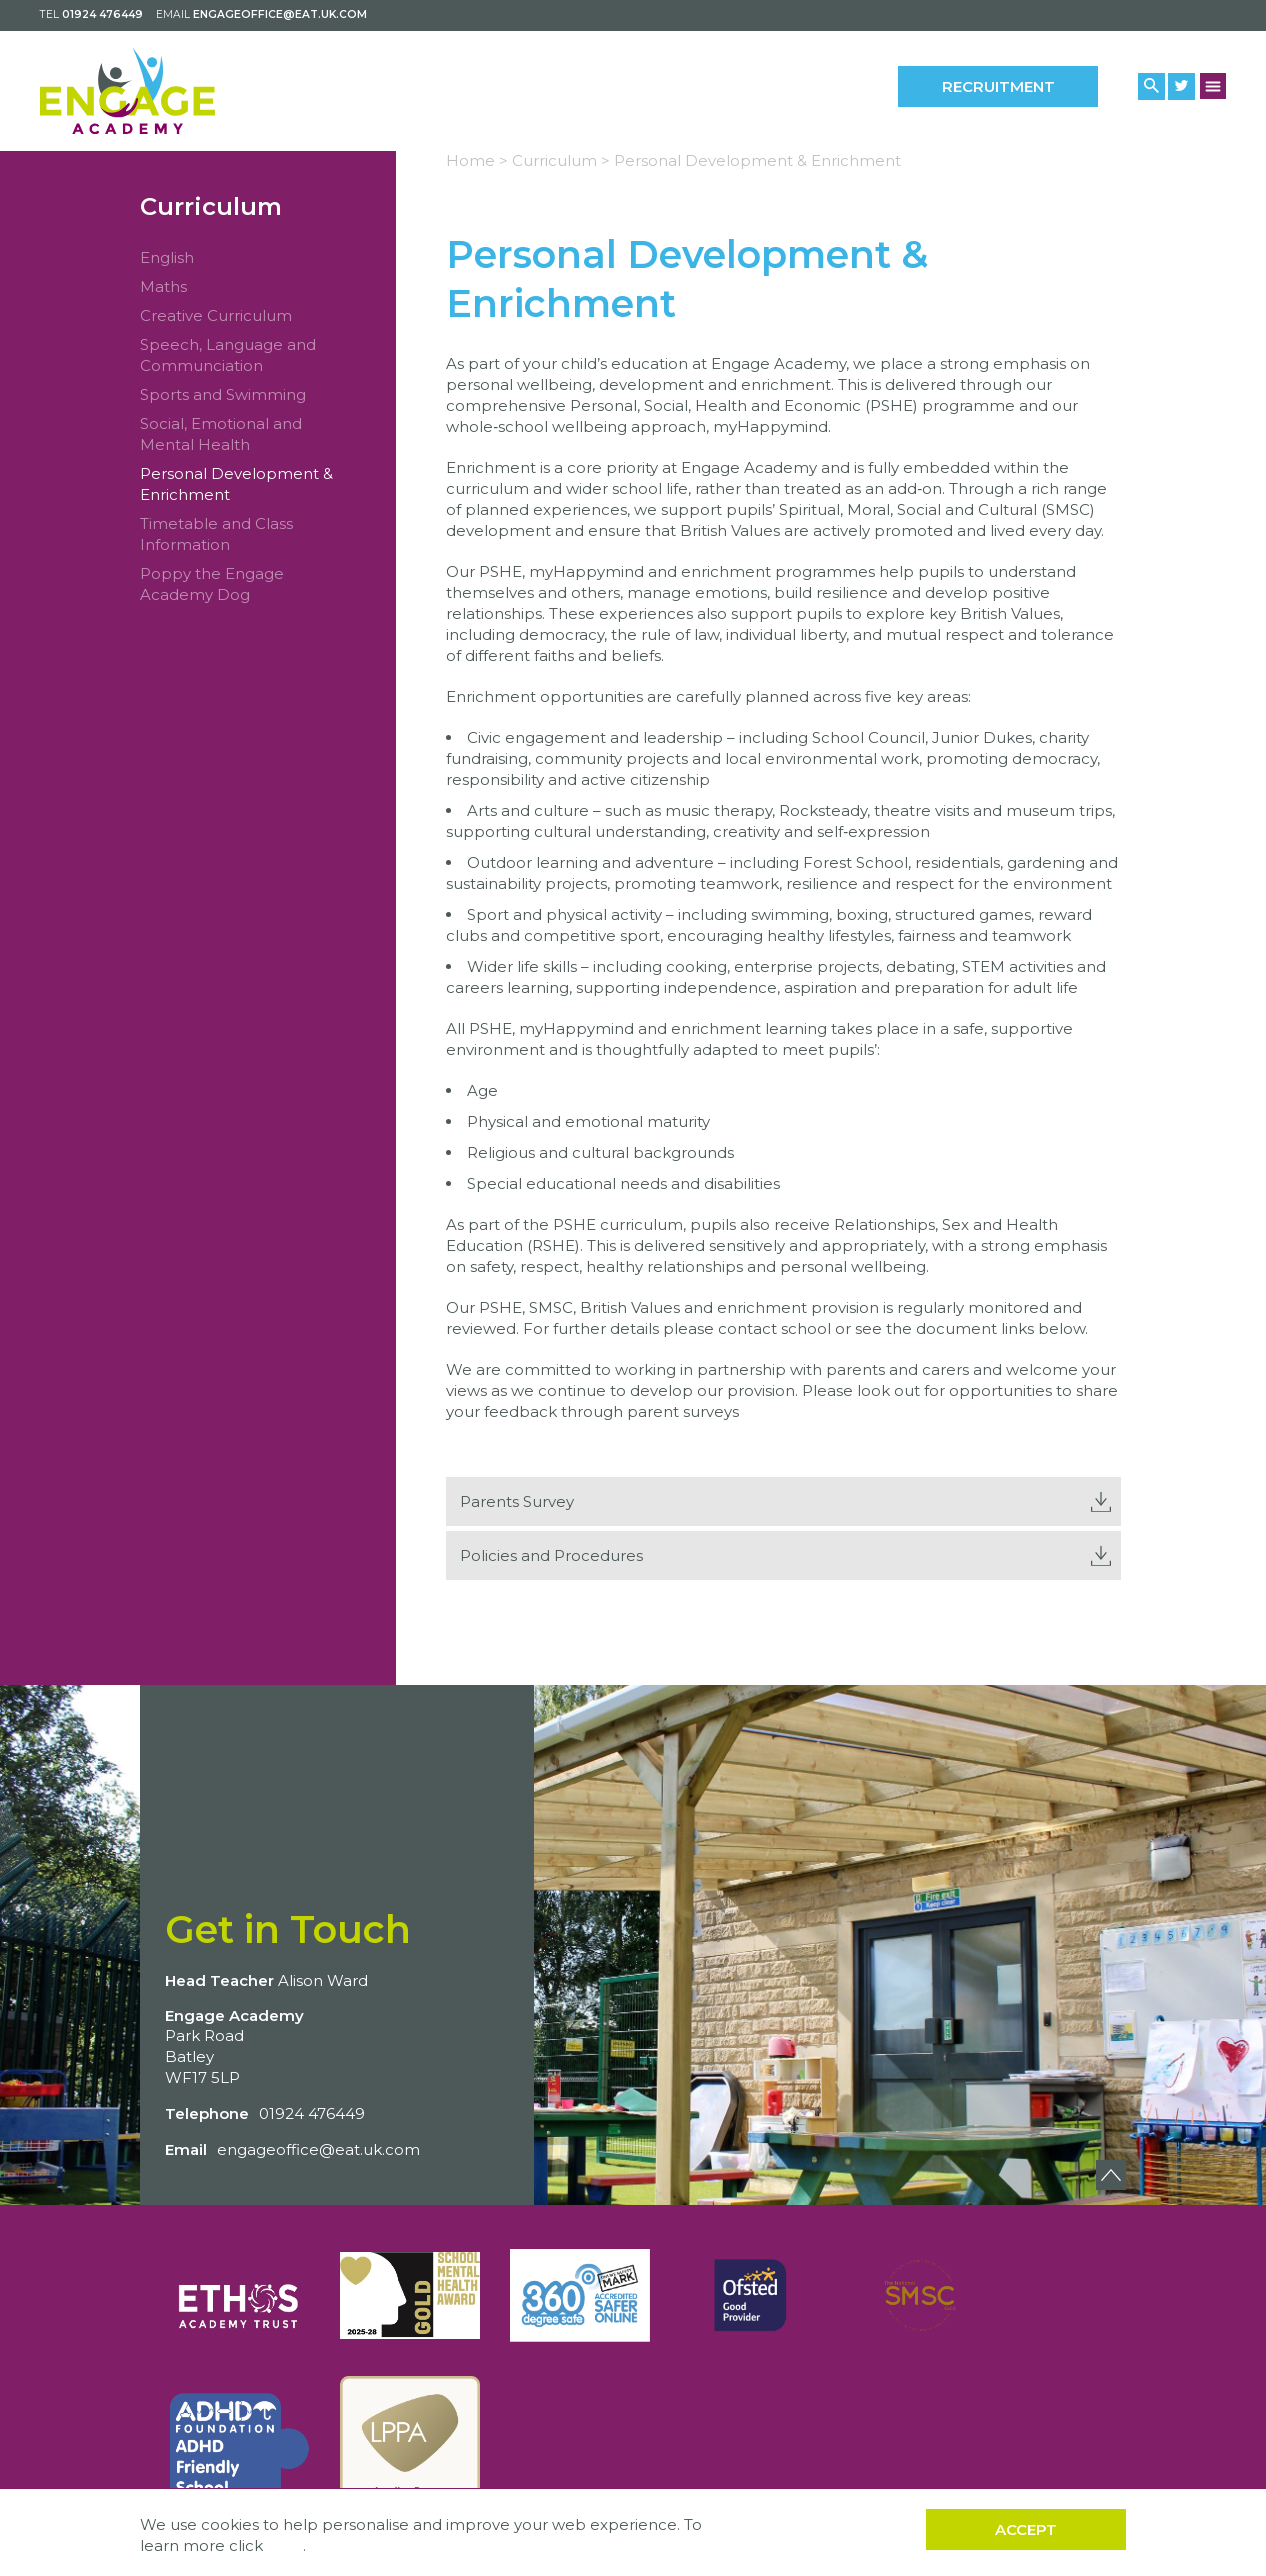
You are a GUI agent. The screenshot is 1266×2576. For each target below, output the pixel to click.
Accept (1026, 2529)
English (167, 257)
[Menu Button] (1213, 85)
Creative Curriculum (216, 315)
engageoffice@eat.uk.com (280, 14)
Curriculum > (561, 160)
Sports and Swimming (223, 394)
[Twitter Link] (1181, 86)
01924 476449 (102, 14)
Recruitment (998, 86)
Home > (477, 160)
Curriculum (211, 206)
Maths (163, 286)
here (285, 2545)
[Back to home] (127, 91)
